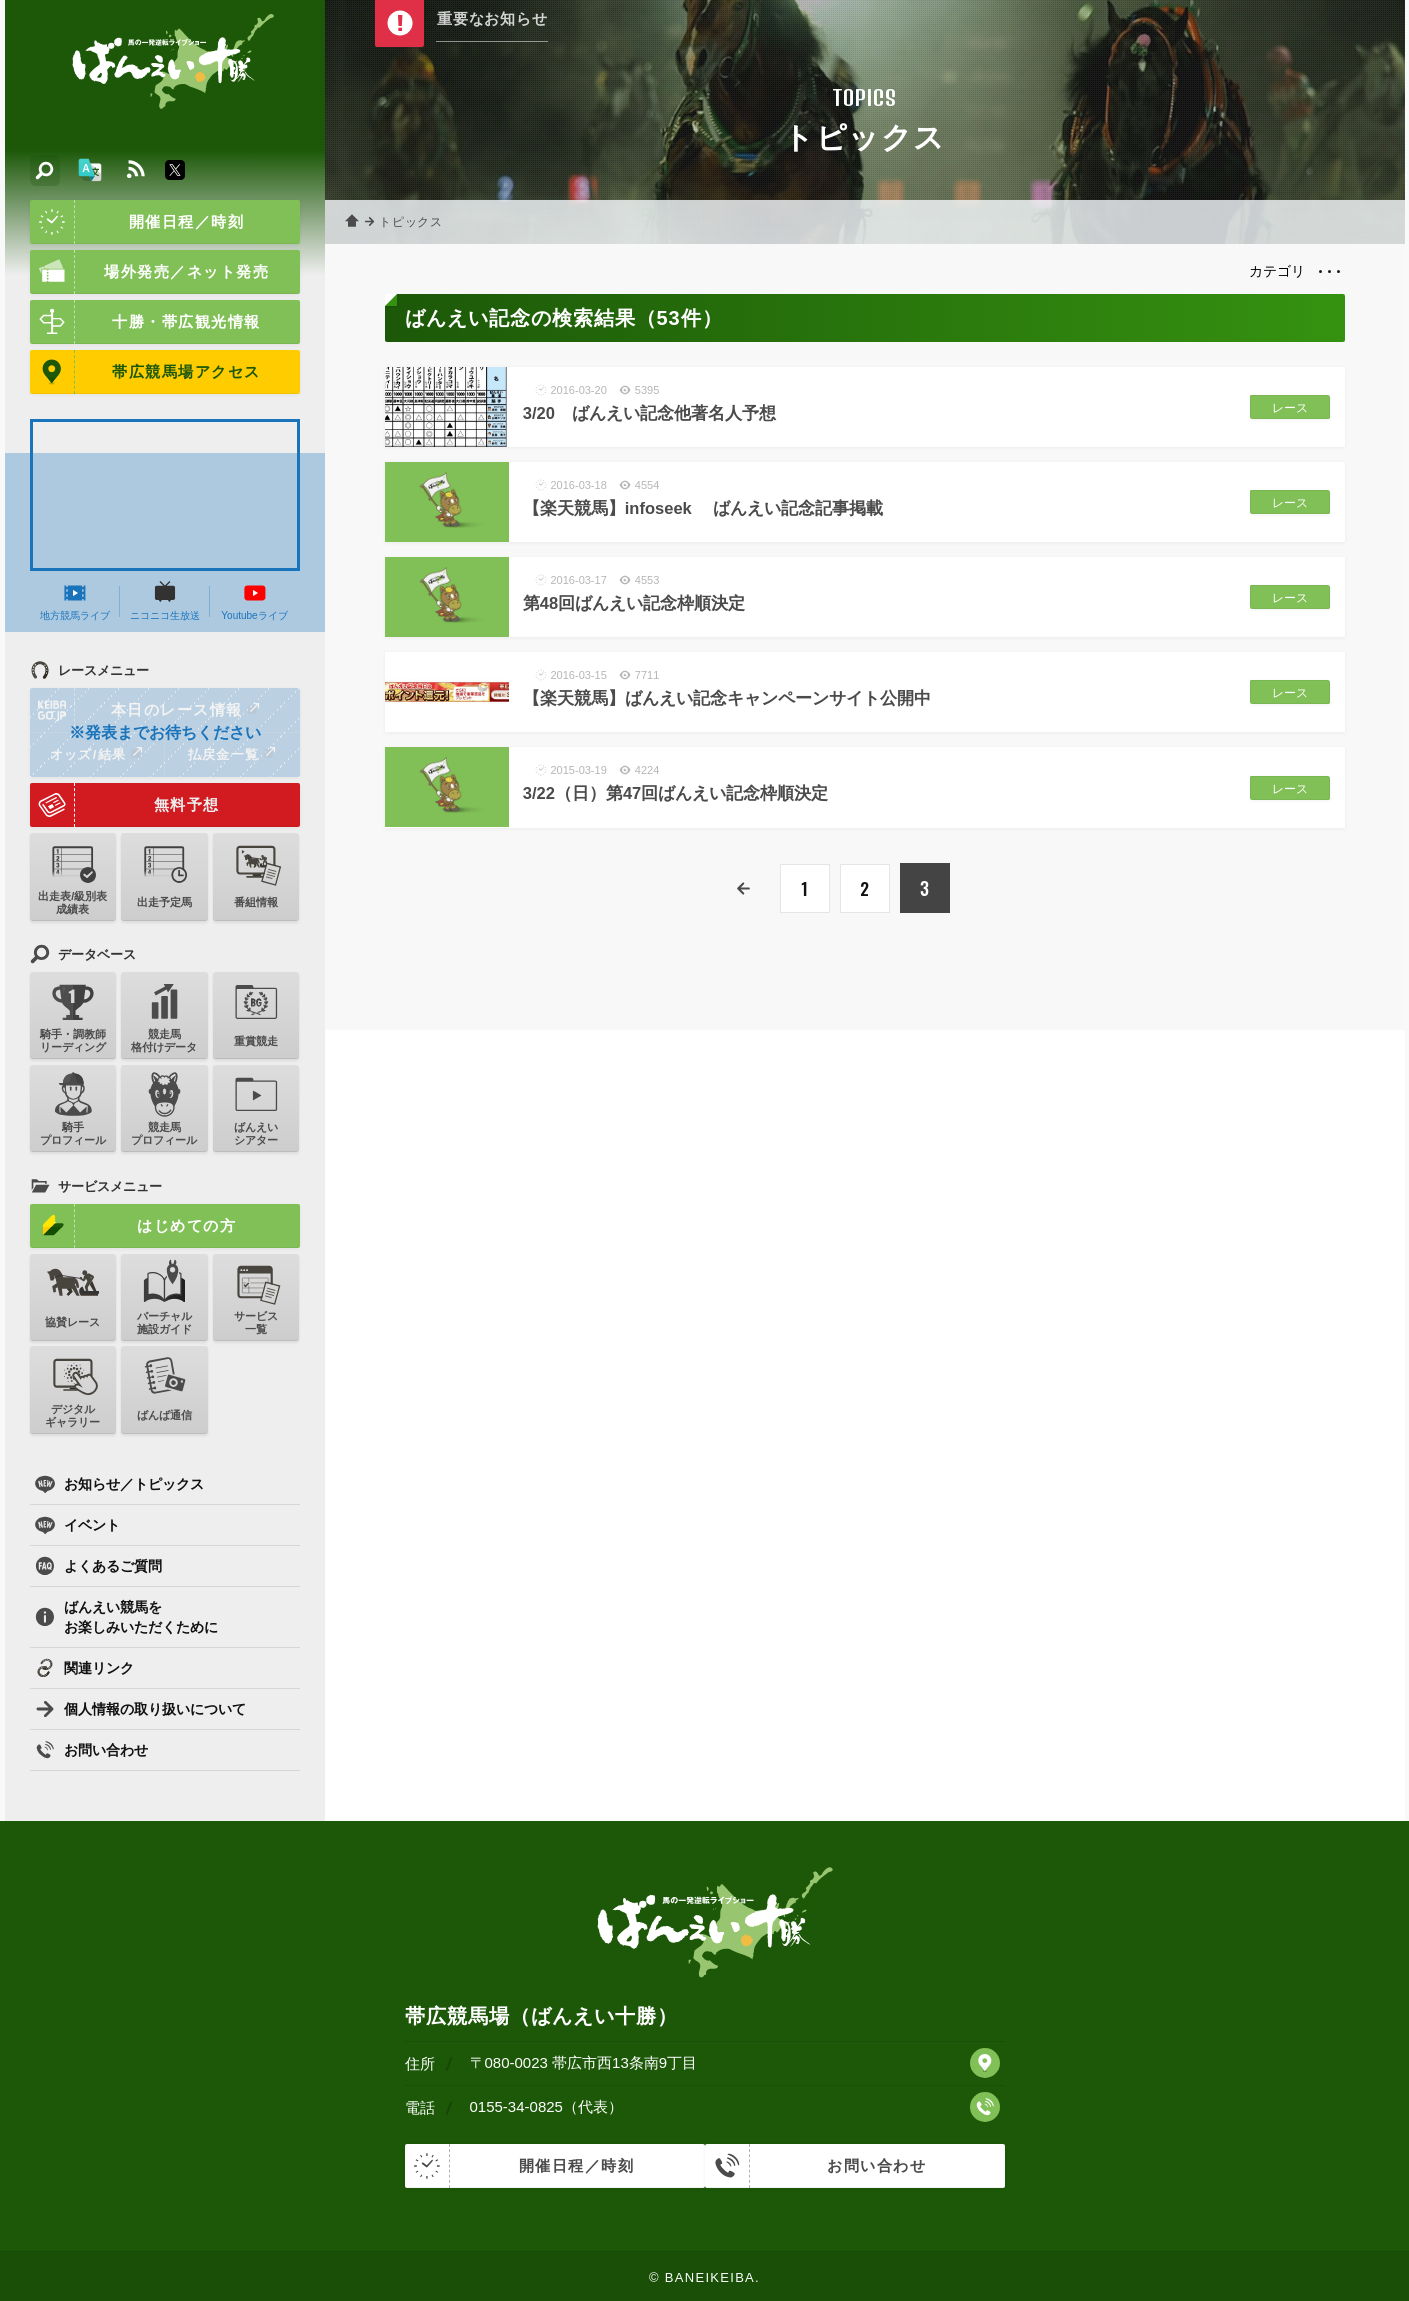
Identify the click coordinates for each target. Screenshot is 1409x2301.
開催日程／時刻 (137, 222)
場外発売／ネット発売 (150, 272)
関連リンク (84, 1668)
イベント (77, 1525)
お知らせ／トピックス (119, 1484)
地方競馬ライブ (75, 601)
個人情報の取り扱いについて (140, 1709)
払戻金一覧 (232, 754)
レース (1285, 408)
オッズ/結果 (96, 754)
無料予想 (125, 805)
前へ (745, 889)
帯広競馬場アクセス (145, 372)
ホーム (355, 222)
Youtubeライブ (254, 601)
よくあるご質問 (98, 1566)
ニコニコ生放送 (165, 601)
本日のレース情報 (146, 710)
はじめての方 (133, 1226)
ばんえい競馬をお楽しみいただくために (126, 1617)
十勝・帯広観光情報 (145, 322)
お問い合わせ (91, 1750)
